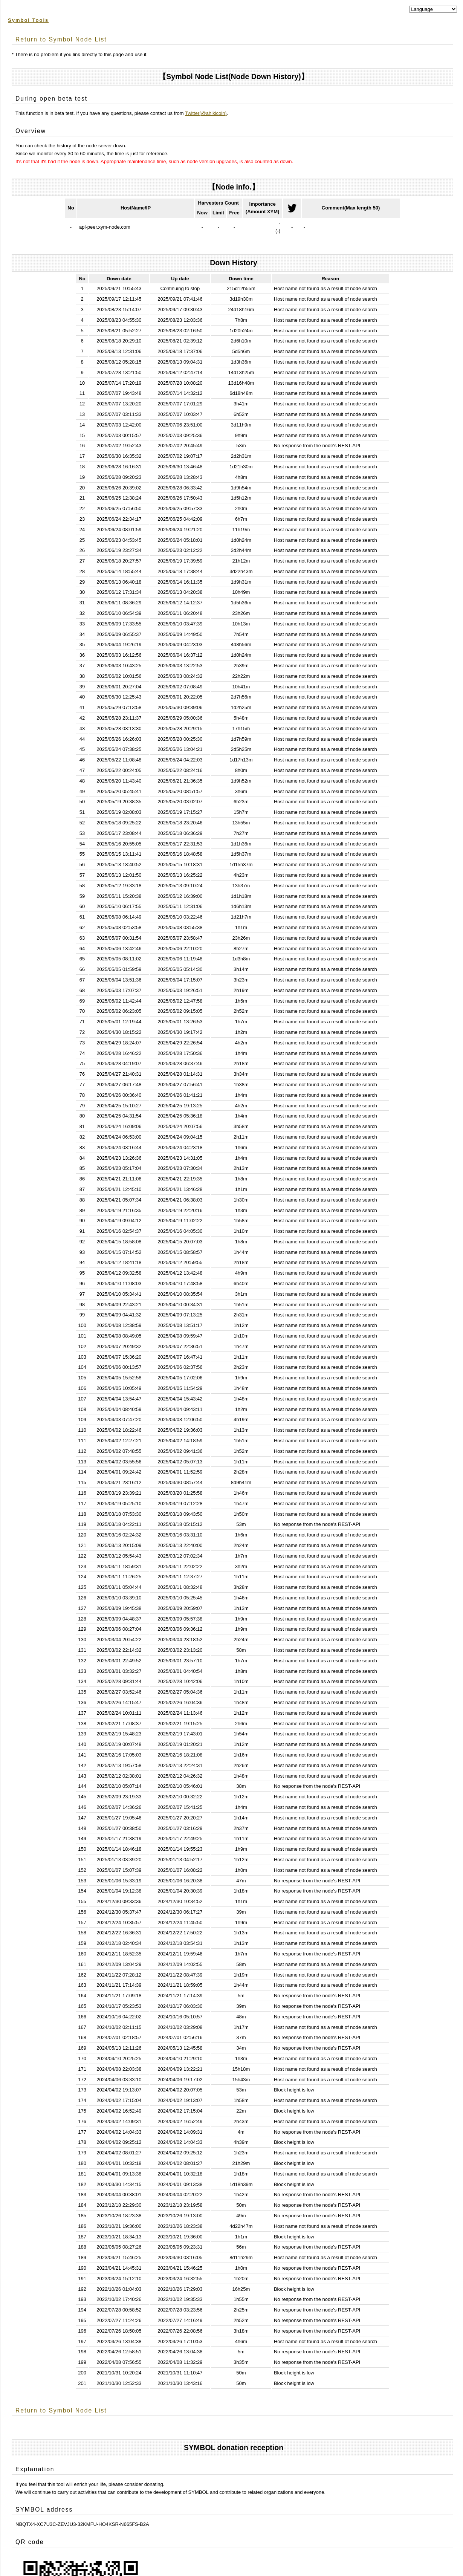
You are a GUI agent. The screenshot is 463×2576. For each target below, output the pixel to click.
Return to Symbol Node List (61, 39)
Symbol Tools (28, 20)
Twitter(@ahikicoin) (206, 113)
